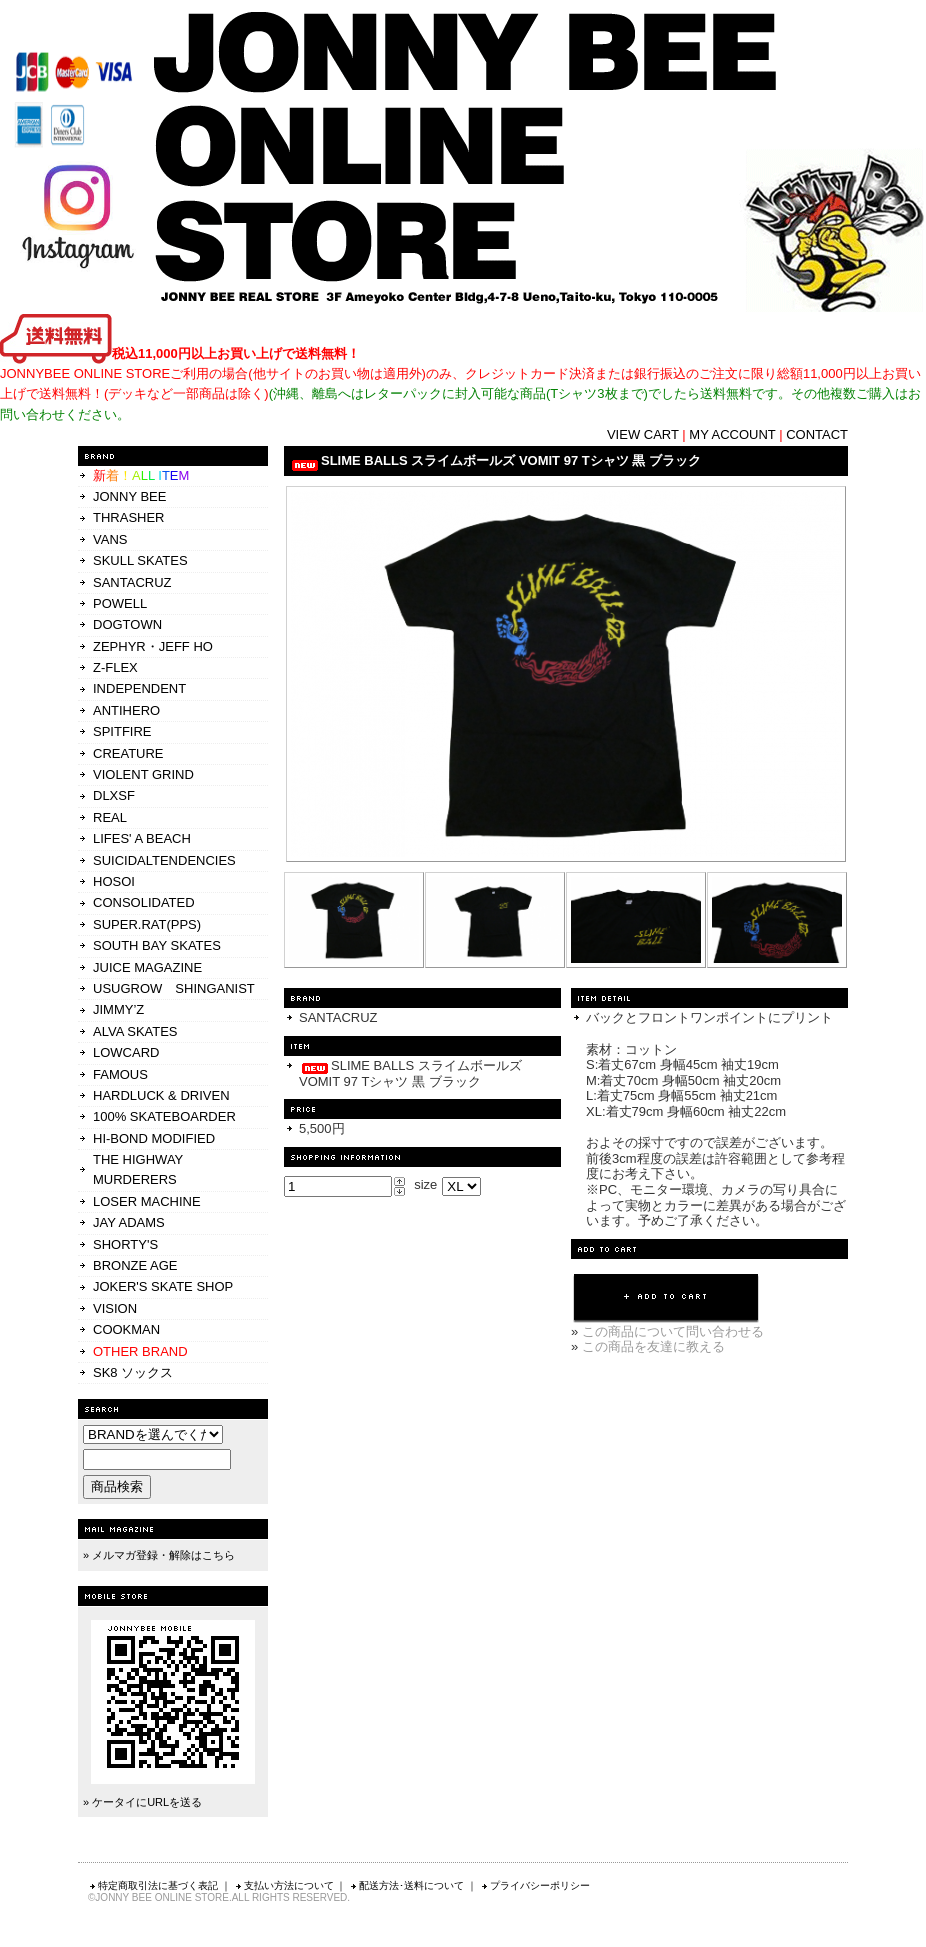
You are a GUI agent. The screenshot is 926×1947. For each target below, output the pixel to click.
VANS (110, 539)
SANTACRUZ (132, 582)
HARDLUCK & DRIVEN (161, 1095)
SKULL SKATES (140, 560)
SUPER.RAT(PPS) (147, 924)
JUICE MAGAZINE (147, 967)
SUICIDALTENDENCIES (164, 860)
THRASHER (129, 517)
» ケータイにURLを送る (142, 1802)
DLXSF (114, 795)
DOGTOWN (127, 624)
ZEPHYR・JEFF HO (153, 646)
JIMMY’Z (118, 1009)
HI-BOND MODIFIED (154, 1138)
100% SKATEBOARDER (164, 1116)
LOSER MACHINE (147, 1201)
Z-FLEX (115, 667)
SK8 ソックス (133, 1372)
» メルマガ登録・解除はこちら (159, 1555)
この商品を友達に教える (653, 1346)
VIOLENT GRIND (143, 774)
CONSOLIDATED (144, 902)
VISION (115, 1308)
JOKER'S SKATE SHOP (163, 1286)
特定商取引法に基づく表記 (153, 1885)
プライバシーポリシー (535, 1885)
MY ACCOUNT (732, 434)
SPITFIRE (122, 731)
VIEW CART (643, 434)
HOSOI (114, 881)
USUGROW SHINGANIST (174, 988)
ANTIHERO (126, 710)
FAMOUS (120, 1074)
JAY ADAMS (129, 1222)
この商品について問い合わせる (673, 1331)
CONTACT (817, 434)
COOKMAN (126, 1329)
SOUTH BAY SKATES (157, 945)
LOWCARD (126, 1052)
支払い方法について (284, 1885)
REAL (110, 817)
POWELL (120, 603)
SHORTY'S (125, 1244)
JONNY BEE (129, 496)
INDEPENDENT (139, 688)
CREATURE (128, 753)
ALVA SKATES (135, 1031)
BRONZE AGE (135, 1265)
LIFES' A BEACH (142, 838)
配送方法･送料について (406, 1885)
